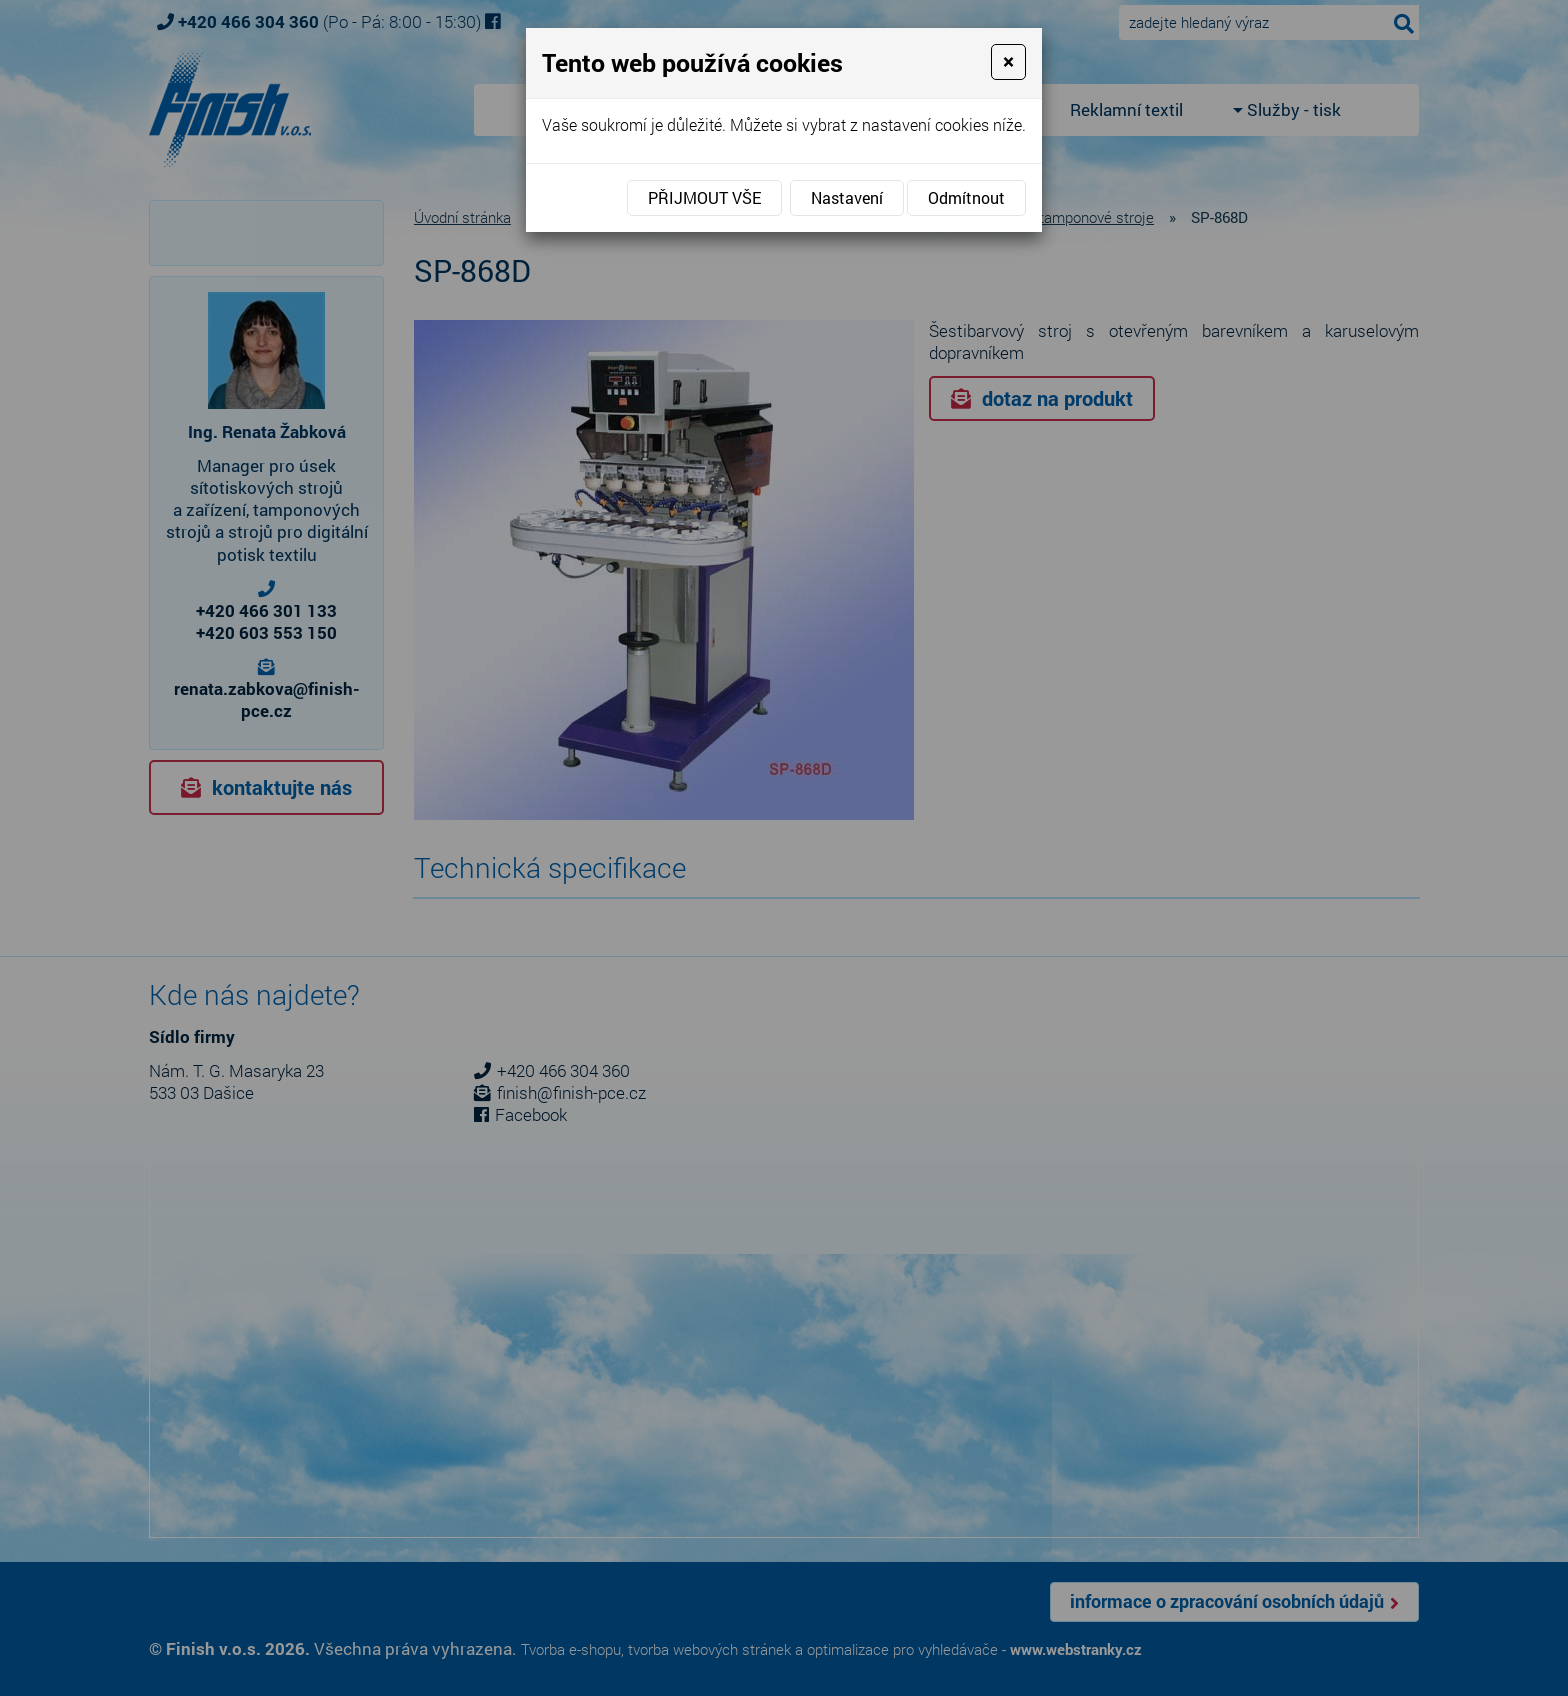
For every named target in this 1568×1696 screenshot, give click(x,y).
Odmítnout (966, 197)
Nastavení (847, 197)
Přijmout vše (704, 197)
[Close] (1008, 62)
